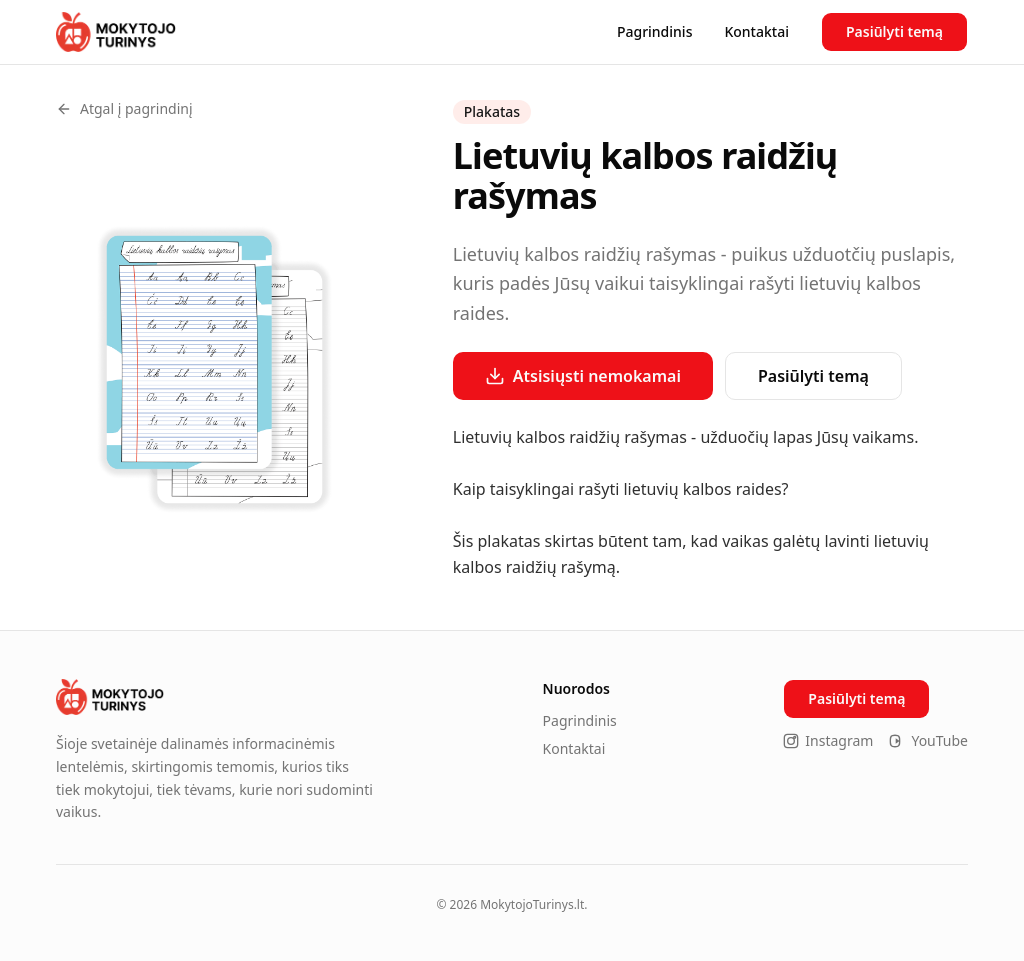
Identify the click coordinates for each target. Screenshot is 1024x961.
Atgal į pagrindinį (124, 108)
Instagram (828, 740)
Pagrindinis (655, 31)
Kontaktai (756, 31)
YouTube (928, 740)
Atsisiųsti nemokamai (583, 376)
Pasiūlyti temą (894, 31)
